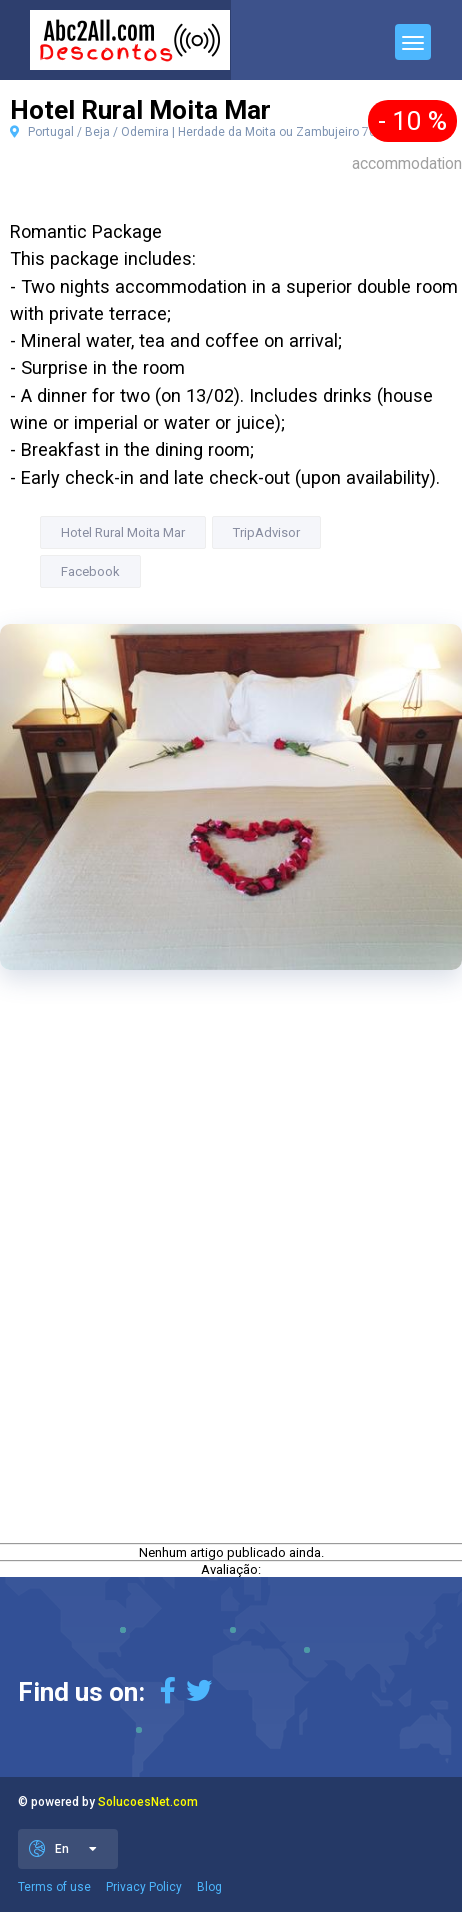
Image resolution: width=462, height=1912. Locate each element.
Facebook (90, 571)
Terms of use (54, 1887)
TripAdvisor (266, 532)
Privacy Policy (144, 1887)
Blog (209, 1887)
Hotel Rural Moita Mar (123, 532)
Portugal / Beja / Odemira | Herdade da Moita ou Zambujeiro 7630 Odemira (225, 132)
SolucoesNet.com (148, 1802)
